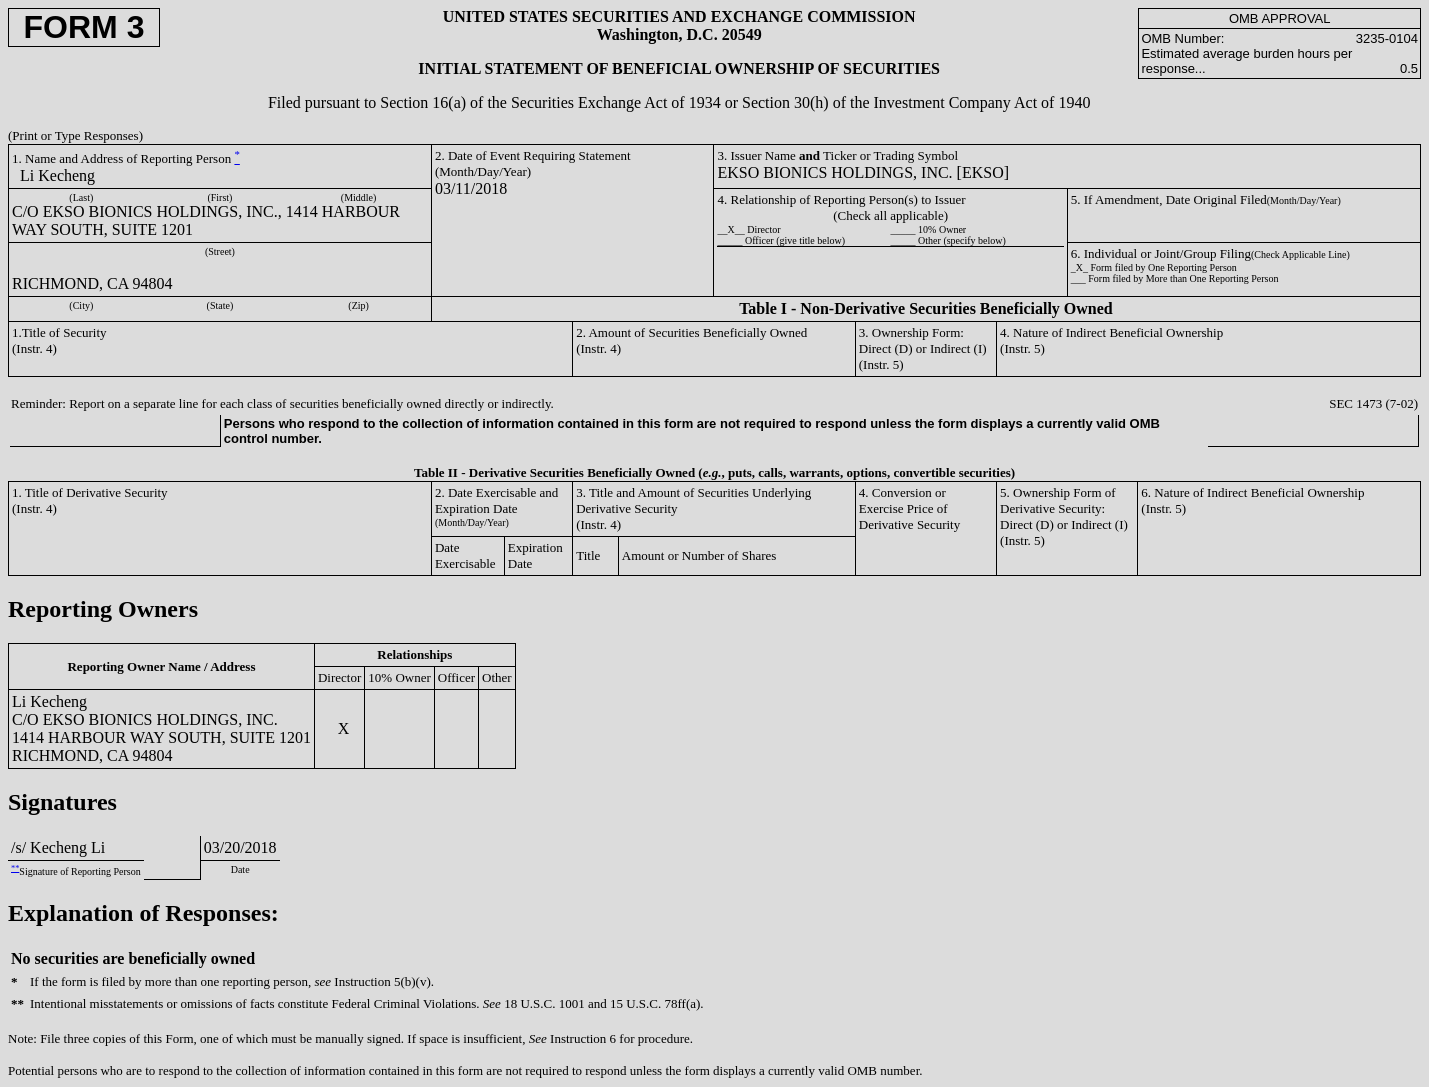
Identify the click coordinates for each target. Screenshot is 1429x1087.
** (15, 868)
